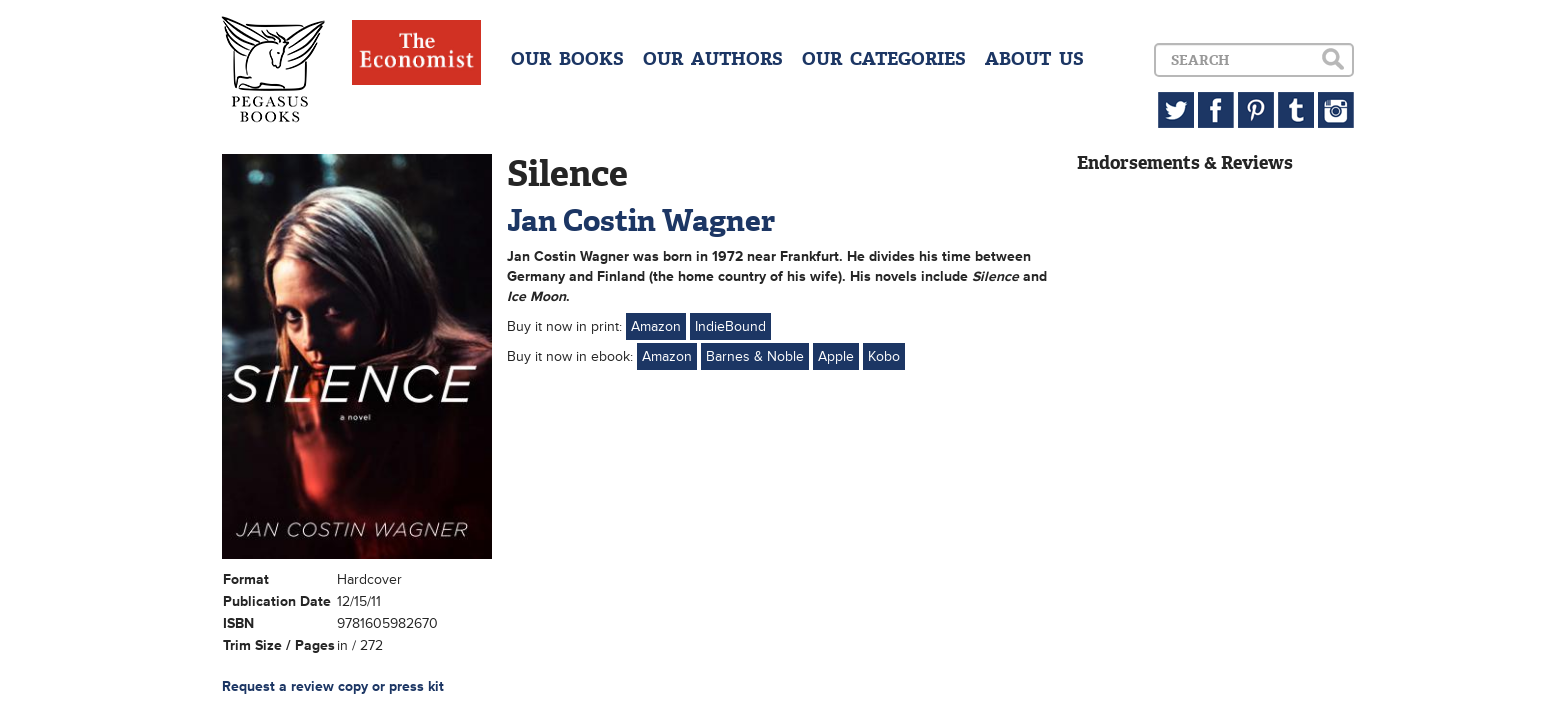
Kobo (884, 356)
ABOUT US (1034, 59)
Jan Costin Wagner (641, 220)
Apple (836, 356)
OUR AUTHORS (713, 59)
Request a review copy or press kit (333, 686)
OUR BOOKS (567, 59)
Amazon (656, 326)
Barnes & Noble (755, 356)
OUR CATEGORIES (884, 59)
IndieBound (730, 326)
